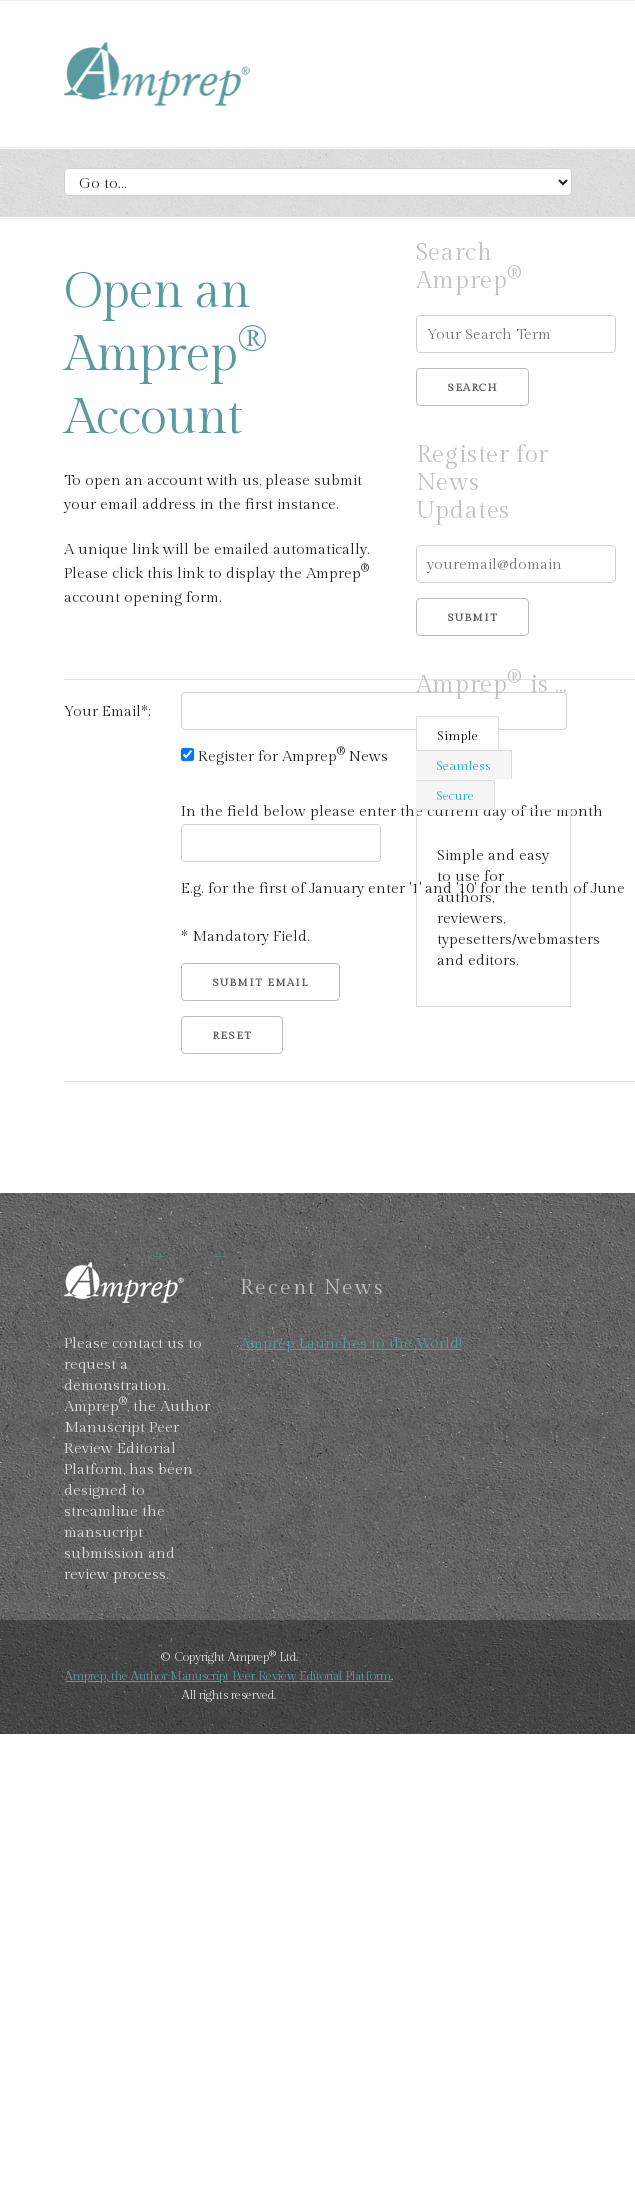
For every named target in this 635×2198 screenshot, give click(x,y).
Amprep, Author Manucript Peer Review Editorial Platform (164, 1280)
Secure (455, 796)
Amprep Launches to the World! (351, 1343)
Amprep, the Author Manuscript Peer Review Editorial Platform (228, 1676)
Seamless (463, 766)
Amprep (214, 77)
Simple (457, 736)
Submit (472, 617)
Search (472, 387)
